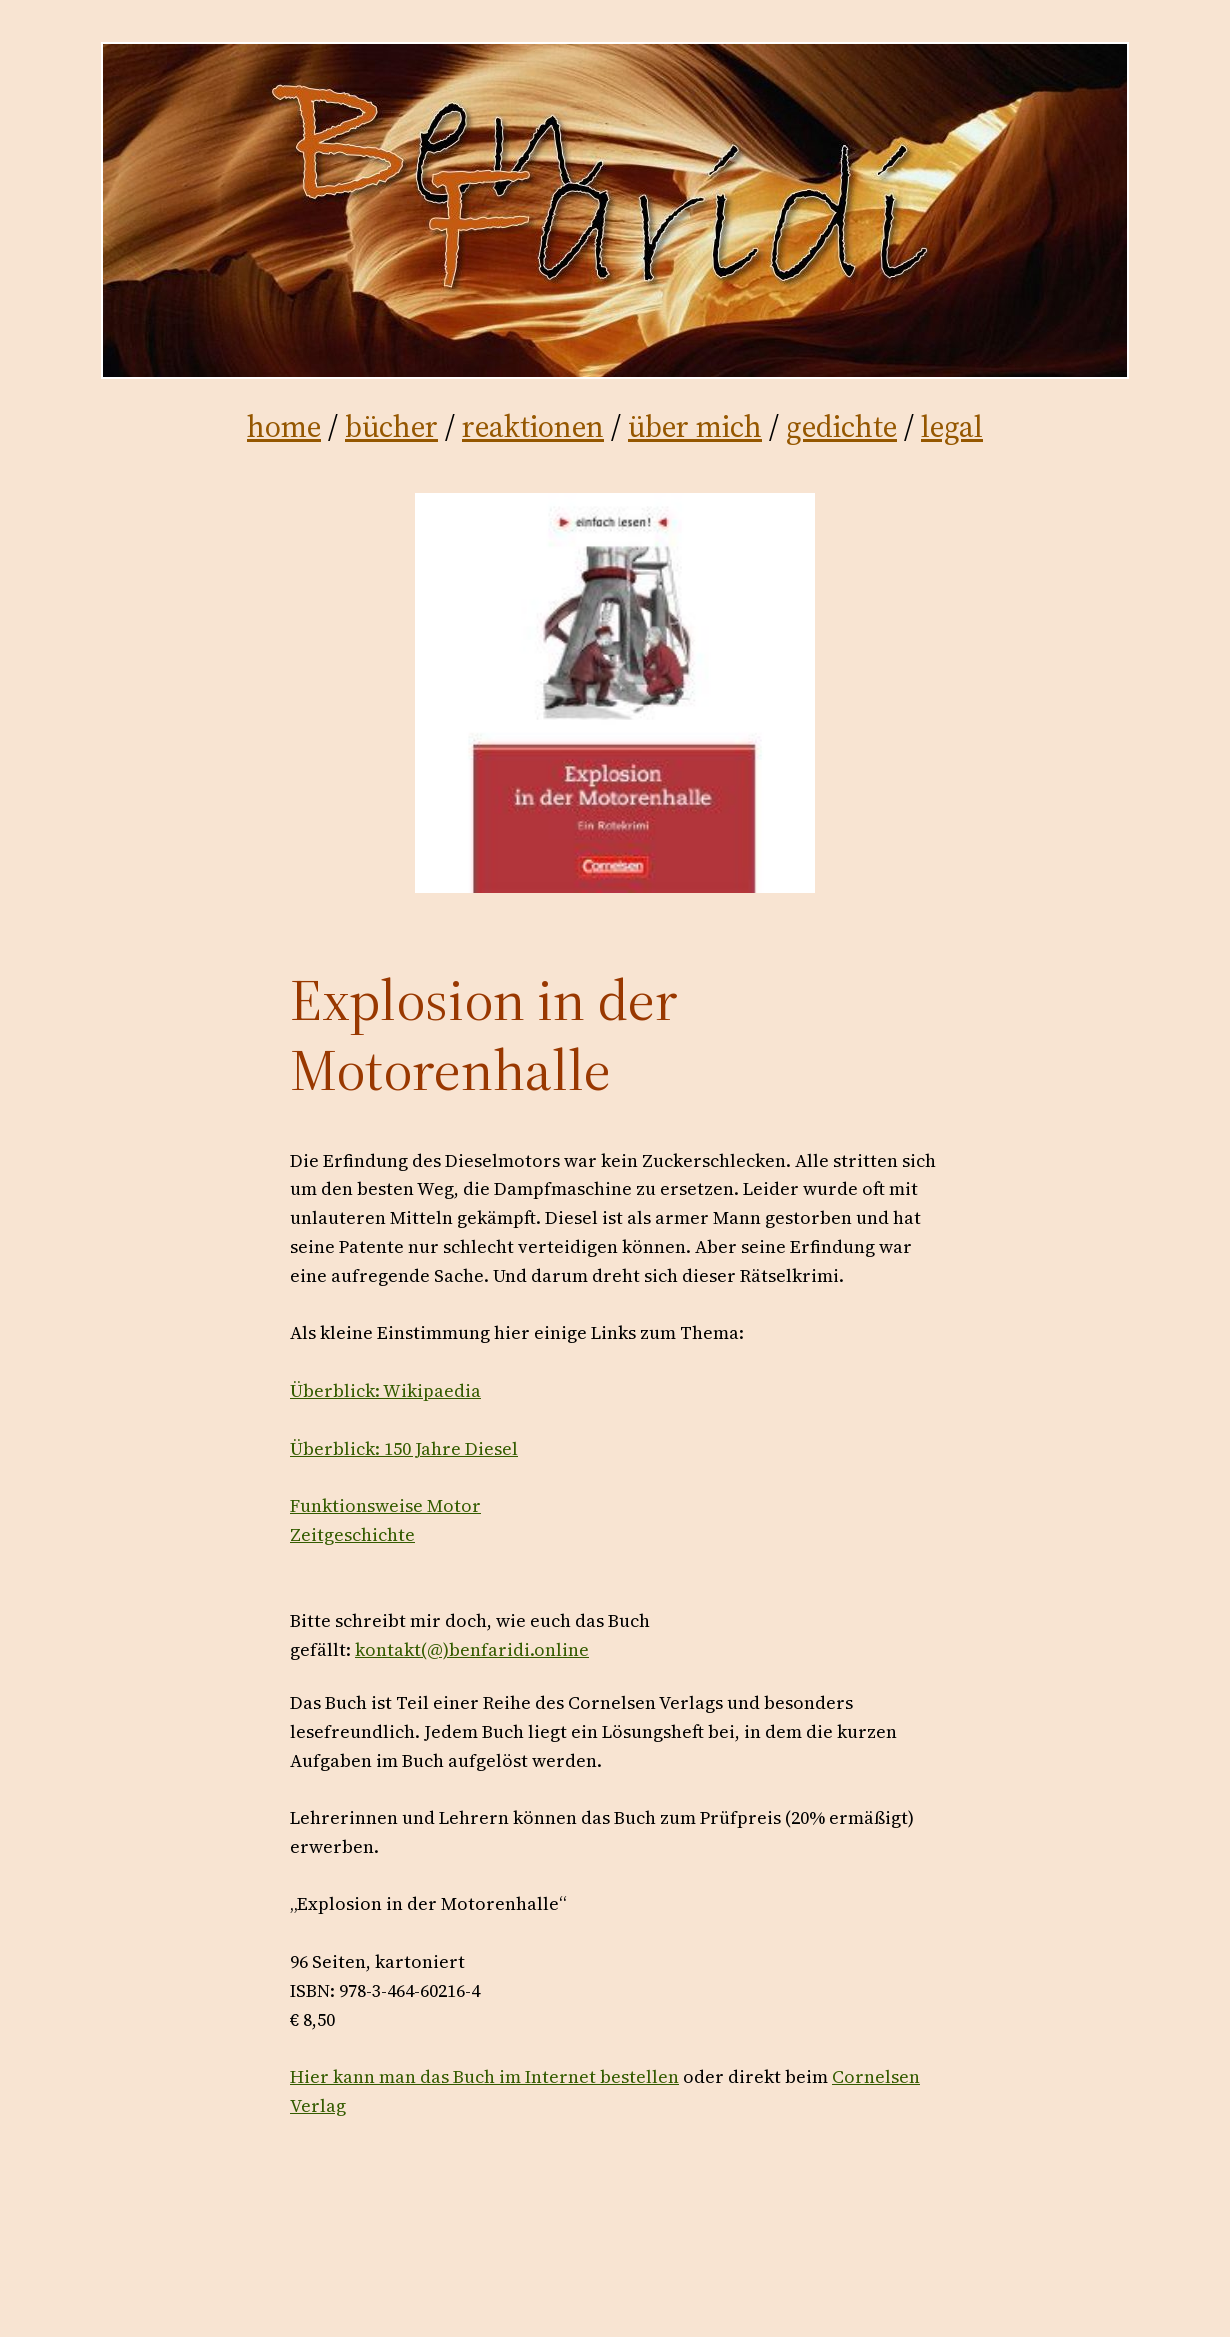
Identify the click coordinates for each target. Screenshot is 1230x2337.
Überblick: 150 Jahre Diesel (404, 1448)
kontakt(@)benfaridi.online (472, 1649)
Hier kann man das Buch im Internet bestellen (484, 2076)
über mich (695, 426)
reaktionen (533, 426)
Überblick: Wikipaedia (385, 1390)
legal (952, 426)
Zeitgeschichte (352, 1534)
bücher (391, 426)
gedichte (841, 426)
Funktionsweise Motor (385, 1505)
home (284, 426)
